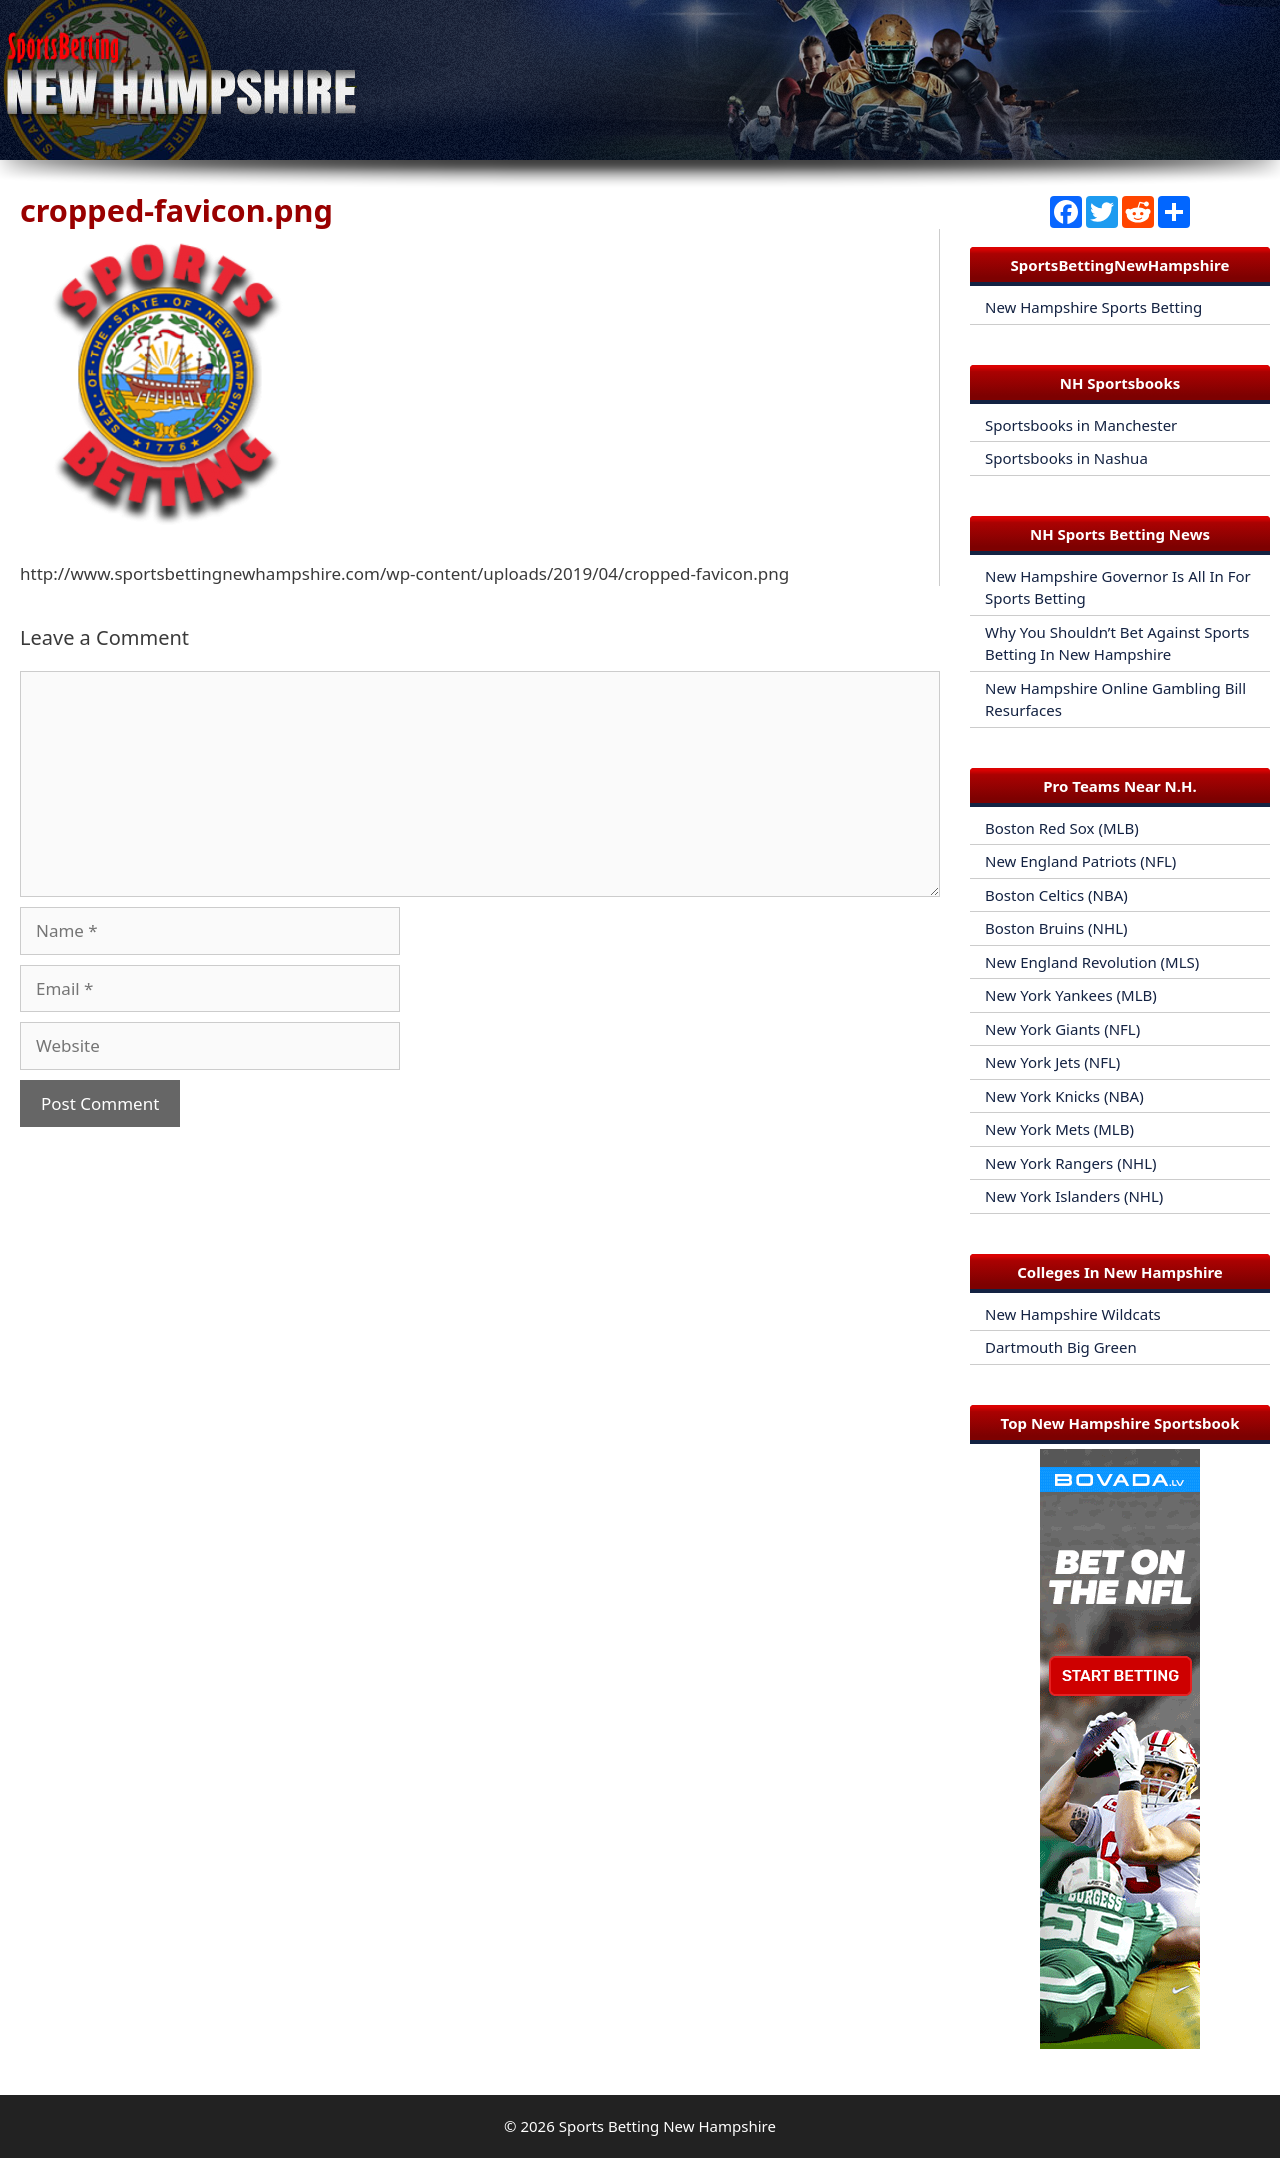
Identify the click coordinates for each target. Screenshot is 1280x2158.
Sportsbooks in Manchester (1081, 425)
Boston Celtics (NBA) (1056, 895)
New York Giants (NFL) (1062, 1029)
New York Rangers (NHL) (1071, 1163)
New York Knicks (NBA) (1064, 1096)
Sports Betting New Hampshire (667, 2126)
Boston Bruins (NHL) (1056, 928)
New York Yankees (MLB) (1071, 995)
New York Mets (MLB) (1059, 1129)
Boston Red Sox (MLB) (1062, 828)
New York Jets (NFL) (1052, 1062)
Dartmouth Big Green (1061, 1347)
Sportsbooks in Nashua (1066, 458)
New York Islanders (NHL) (1074, 1196)
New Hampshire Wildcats (1073, 1314)
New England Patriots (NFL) (1080, 861)
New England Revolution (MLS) (1092, 962)
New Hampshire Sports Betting (1093, 307)
